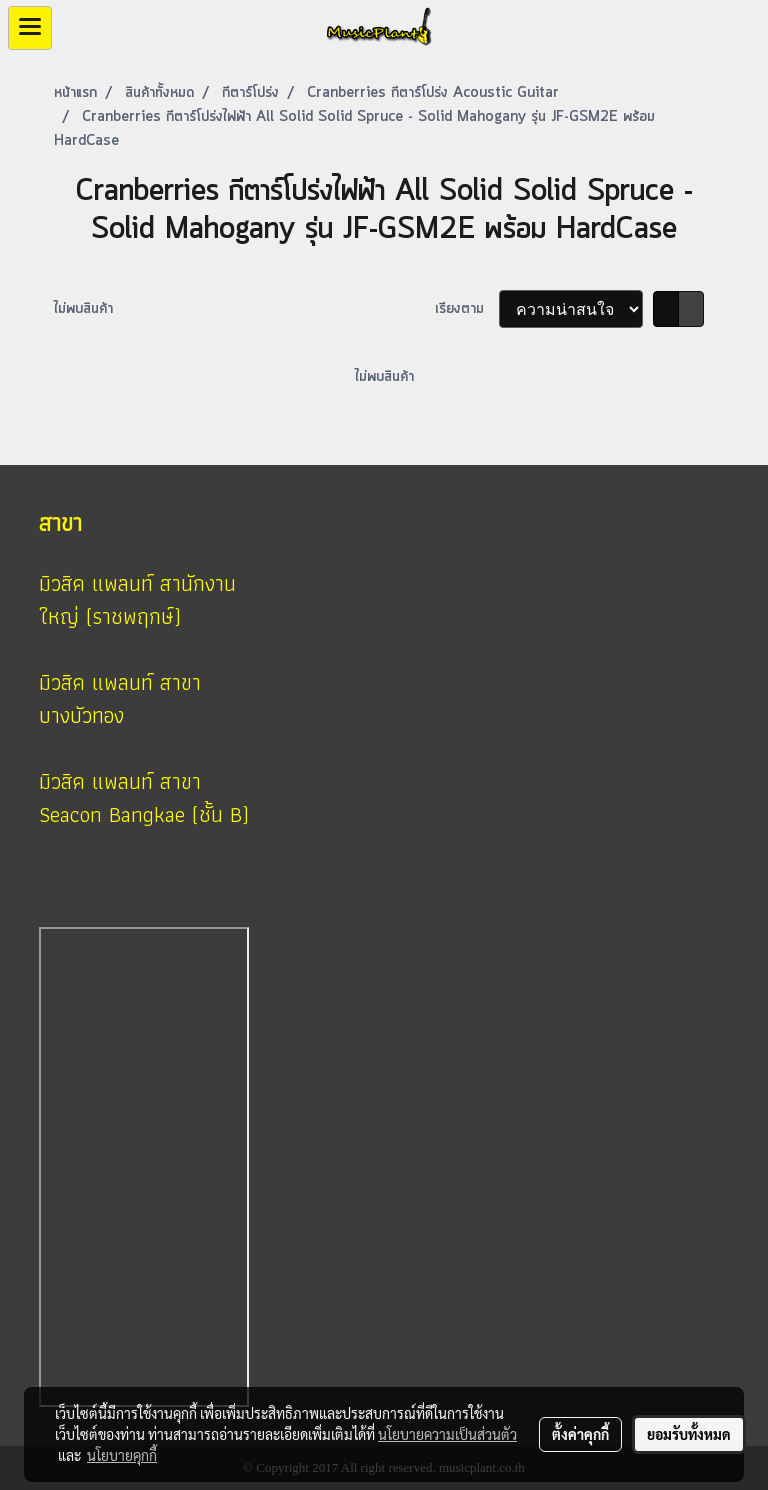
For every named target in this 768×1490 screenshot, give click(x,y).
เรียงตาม (467, 309)
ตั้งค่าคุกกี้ (580, 1434)
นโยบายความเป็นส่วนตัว (447, 1434)
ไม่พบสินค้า (83, 309)
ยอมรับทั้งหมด (689, 1434)
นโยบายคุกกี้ (122, 1455)
